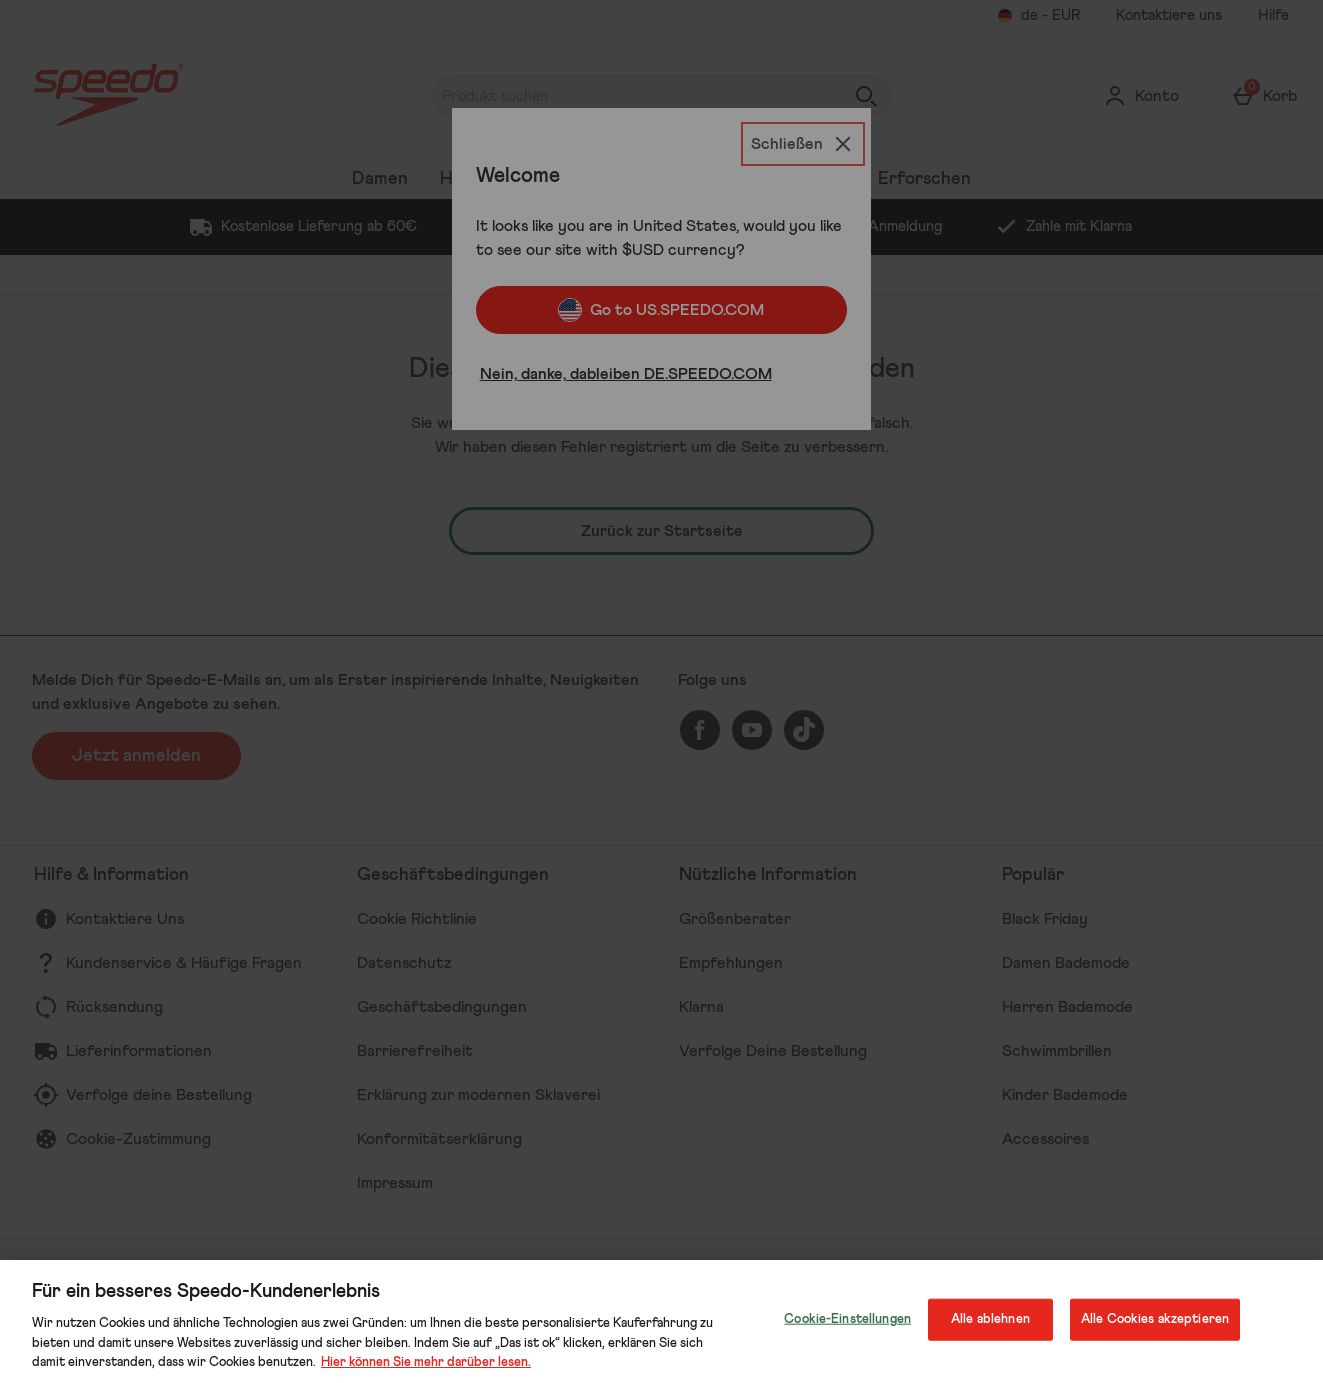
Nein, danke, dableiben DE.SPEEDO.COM (626, 374)
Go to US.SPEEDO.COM (661, 310)
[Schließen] (803, 144)
